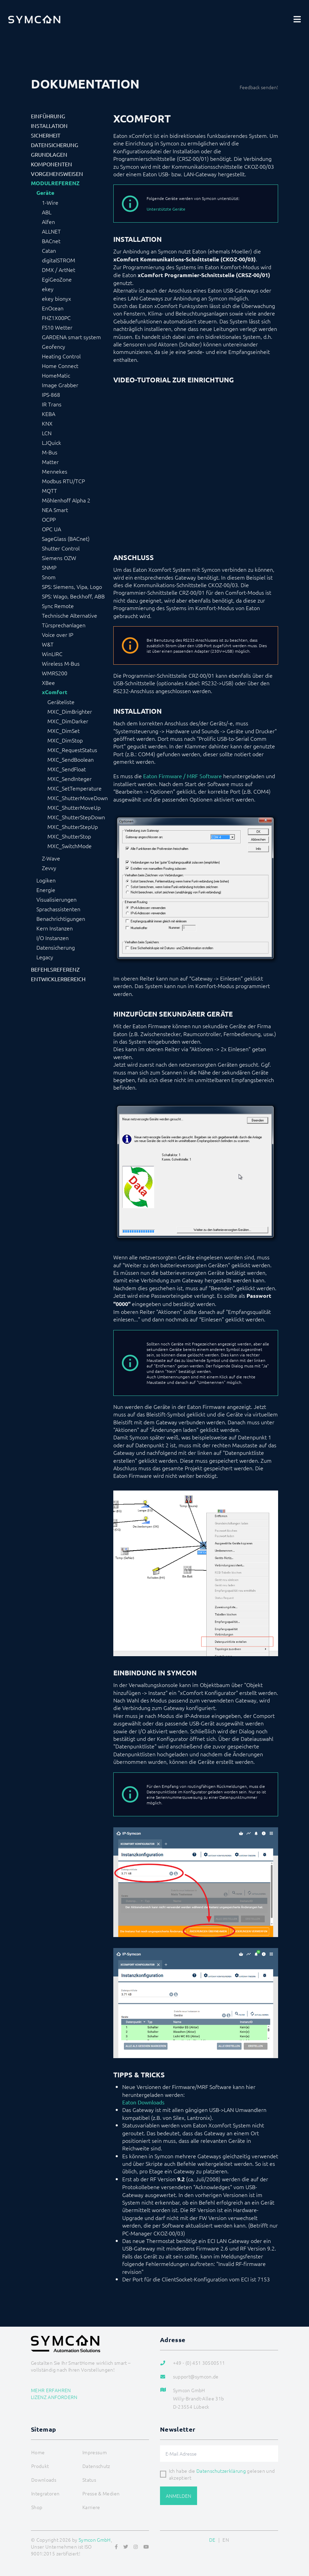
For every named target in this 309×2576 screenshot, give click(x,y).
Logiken (46, 880)
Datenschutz (96, 2465)
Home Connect (60, 365)
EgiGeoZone (57, 279)
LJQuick (51, 442)
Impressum (94, 2452)
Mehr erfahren (51, 2390)
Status (89, 2479)
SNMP (49, 567)
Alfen (48, 221)
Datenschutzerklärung (221, 2470)
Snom (49, 576)
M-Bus (49, 452)
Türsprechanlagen (63, 624)
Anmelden (178, 2495)
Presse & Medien (100, 2493)
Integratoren (45, 2493)
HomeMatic (56, 375)
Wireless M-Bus (61, 663)
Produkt (40, 2465)
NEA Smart (55, 509)
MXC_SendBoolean (70, 759)
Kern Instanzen (54, 928)
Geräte (45, 192)
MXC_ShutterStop (69, 836)
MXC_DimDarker (67, 720)
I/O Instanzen (52, 937)
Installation (49, 125)
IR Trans (51, 404)
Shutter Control (61, 548)
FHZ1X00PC (56, 317)
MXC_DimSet (63, 730)
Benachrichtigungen (60, 918)
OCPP (49, 519)
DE (212, 2539)
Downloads (43, 2479)
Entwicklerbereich (58, 978)
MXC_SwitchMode (69, 845)
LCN (47, 432)
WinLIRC (52, 653)
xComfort (54, 692)
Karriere (91, 2507)
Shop (36, 2507)
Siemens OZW (59, 557)
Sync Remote (58, 605)
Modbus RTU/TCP (63, 480)
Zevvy (49, 867)
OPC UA (51, 528)
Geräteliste (61, 701)
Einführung (48, 115)
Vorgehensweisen (57, 173)
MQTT (49, 490)
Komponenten (51, 164)
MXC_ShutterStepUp (72, 826)
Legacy (44, 956)
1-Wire (50, 202)
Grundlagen (49, 154)
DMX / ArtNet (58, 269)
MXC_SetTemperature (74, 788)
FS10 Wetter (57, 327)
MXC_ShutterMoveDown (77, 797)
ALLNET (51, 231)
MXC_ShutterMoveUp (74, 807)
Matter (50, 461)
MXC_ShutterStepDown (76, 817)
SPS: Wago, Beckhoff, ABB (73, 596)
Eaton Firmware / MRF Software (182, 775)
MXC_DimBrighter (69, 711)
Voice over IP (57, 634)
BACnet (51, 240)
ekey (48, 288)
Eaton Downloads (143, 2102)
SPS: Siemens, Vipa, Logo (72, 586)
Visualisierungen (56, 899)
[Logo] (34, 19)
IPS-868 (51, 394)
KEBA (48, 413)
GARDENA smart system (71, 336)
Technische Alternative (69, 615)
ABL (47, 212)
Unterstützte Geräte (166, 209)
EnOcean (53, 308)
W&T (48, 644)
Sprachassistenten (58, 908)
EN (225, 2539)
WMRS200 (54, 672)
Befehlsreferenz (55, 969)
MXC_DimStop (65, 740)
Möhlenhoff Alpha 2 (66, 500)
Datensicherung (54, 144)
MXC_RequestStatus (72, 749)
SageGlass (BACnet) (66, 538)
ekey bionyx (56, 298)
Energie (45, 889)
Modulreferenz (55, 183)
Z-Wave (51, 858)
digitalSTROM (58, 260)
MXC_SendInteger (69, 778)
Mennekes (54, 471)
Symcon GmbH (95, 2539)
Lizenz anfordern (54, 2397)
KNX (47, 423)
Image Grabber (60, 384)
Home (38, 2452)
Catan (49, 250)
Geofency (53, 346)
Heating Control (61, 356)
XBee (48, 682)
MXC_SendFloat (66, 768)
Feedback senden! (259, 87)
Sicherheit (45, 135)
